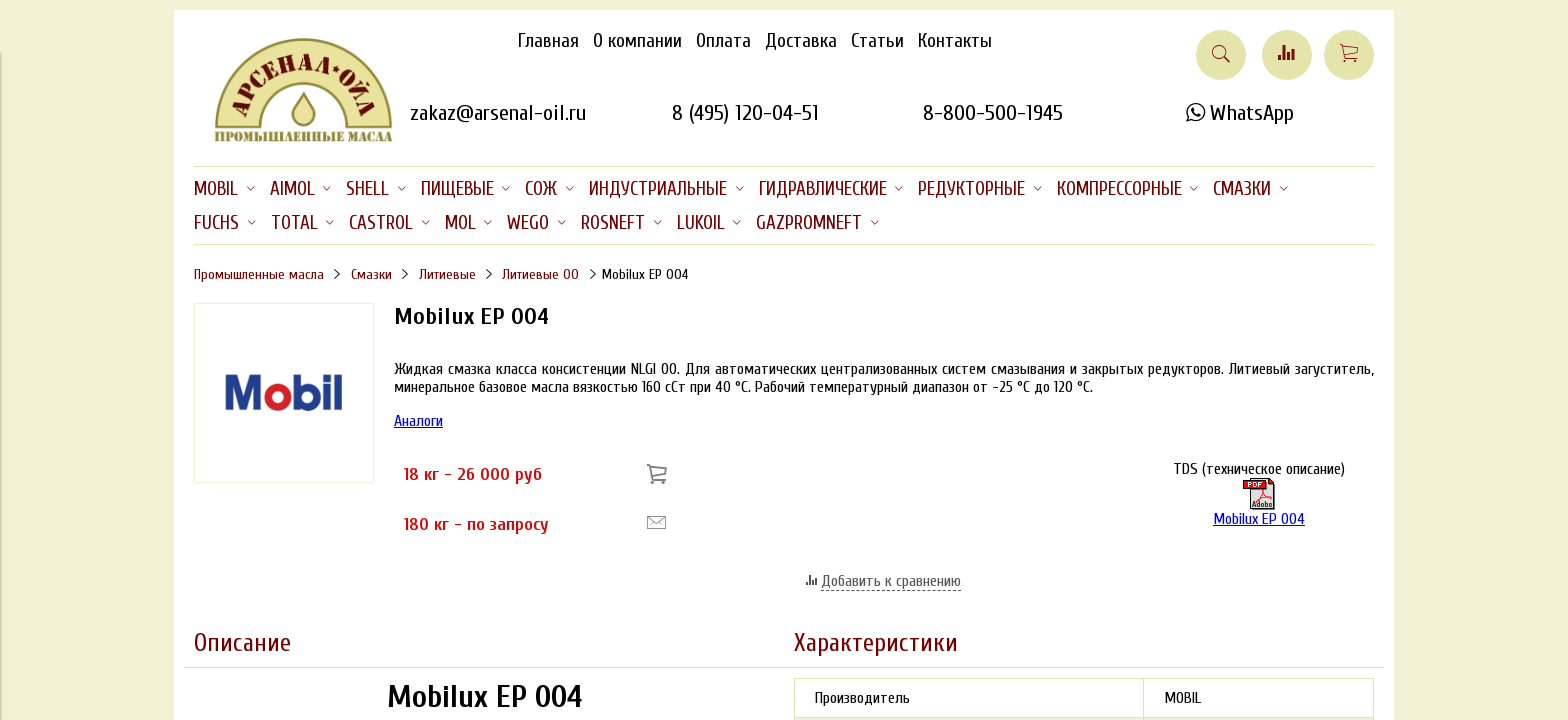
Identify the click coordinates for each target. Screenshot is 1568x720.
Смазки (371, 274)
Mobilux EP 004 (1259, 519)
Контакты (955, 41)
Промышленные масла (259, 274)
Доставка (801, 41)
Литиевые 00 (540, 274)
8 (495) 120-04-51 (745, 113)
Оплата (723, 41)
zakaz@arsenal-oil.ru (498, 113)
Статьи (877, 41)
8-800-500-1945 (993, 113)
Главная (548, 41)
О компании (637, 41)
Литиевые (447, 274)
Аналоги (418, 421)
